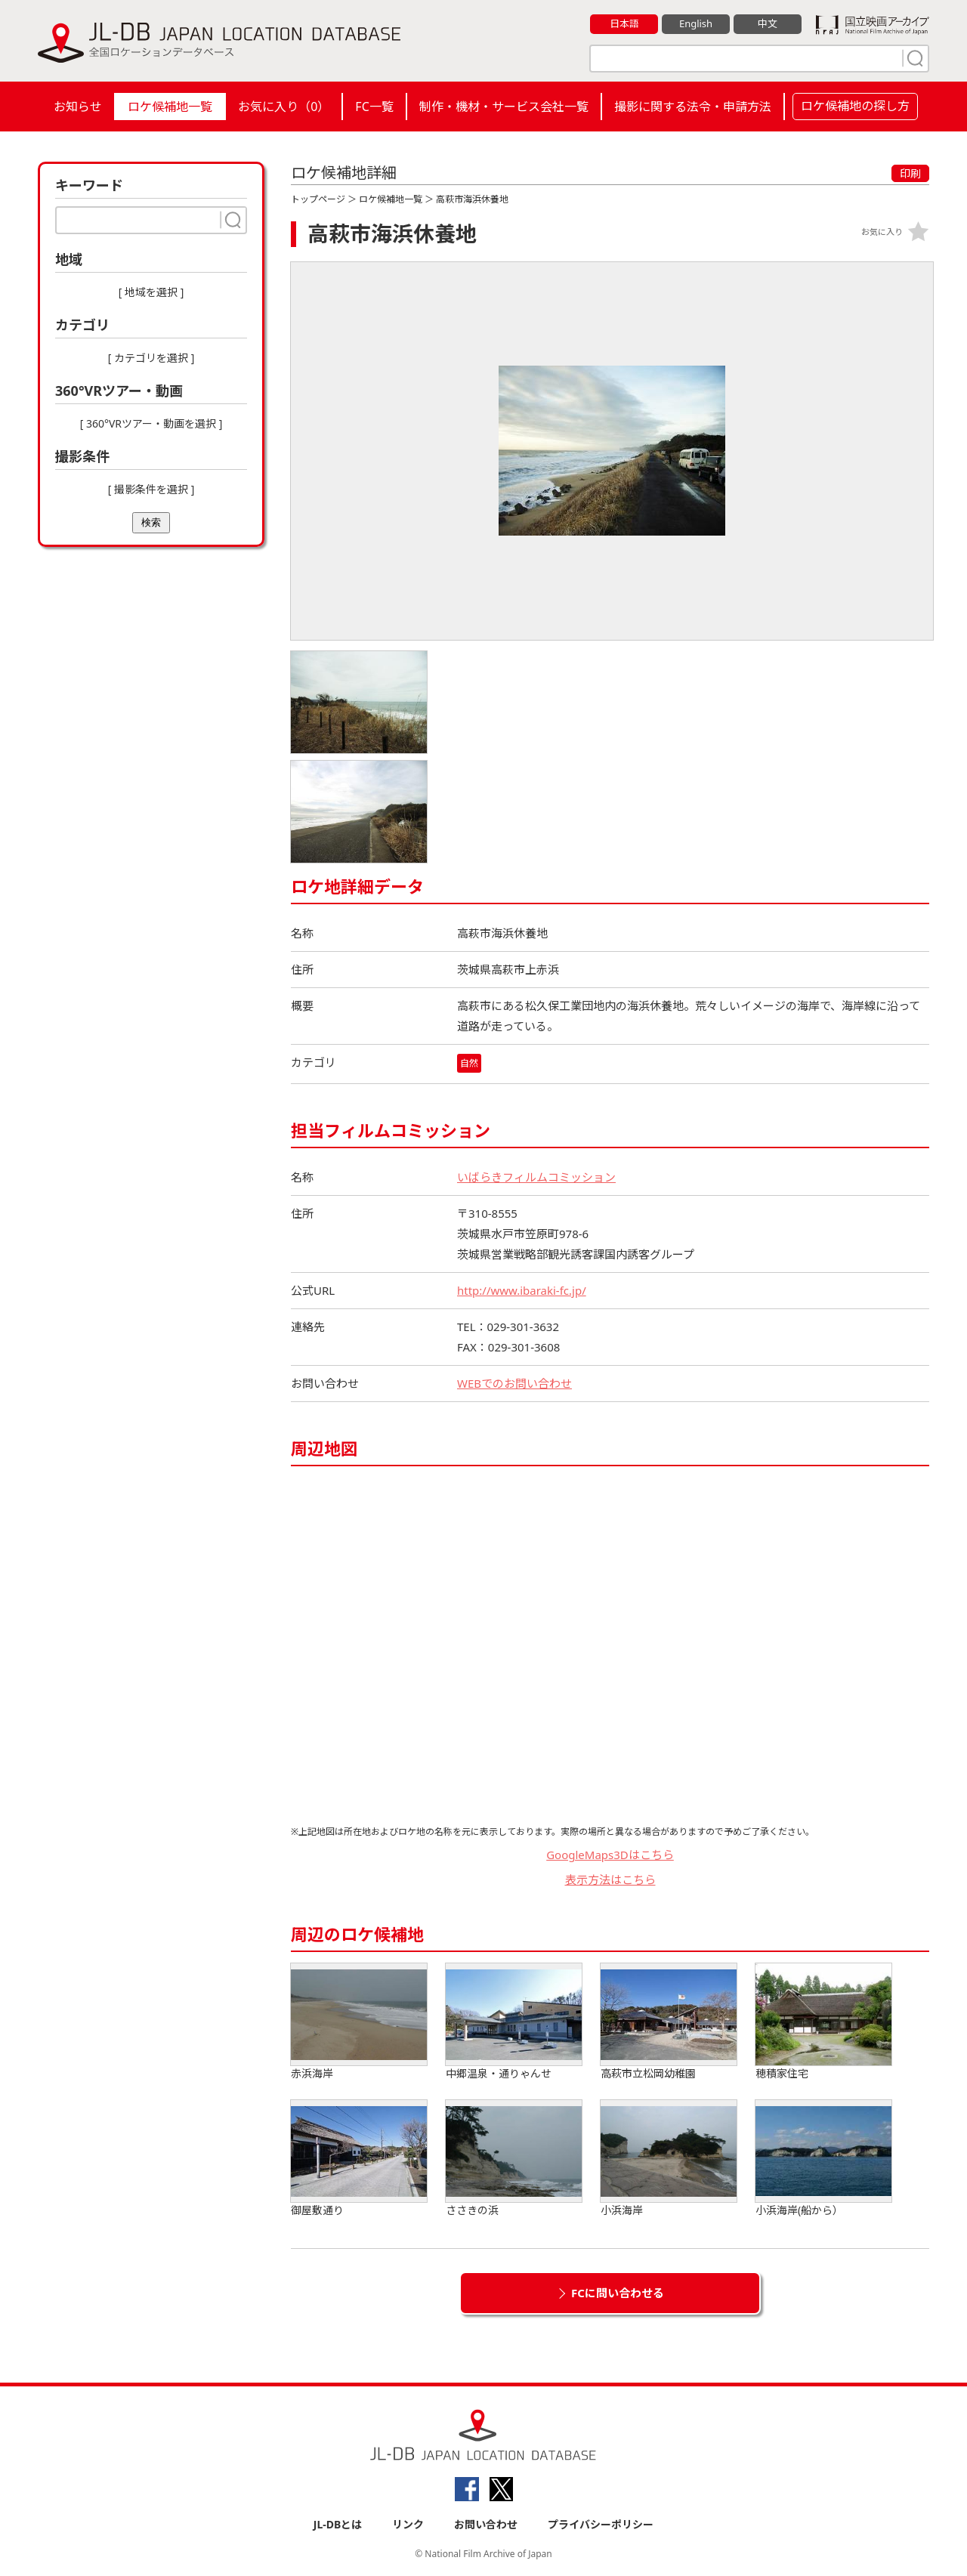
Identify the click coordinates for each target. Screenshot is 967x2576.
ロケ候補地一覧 (170, 106)
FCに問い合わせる (617, 2292)
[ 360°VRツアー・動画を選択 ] (151, 423)
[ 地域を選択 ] (151, 292)
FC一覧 (374, 106)
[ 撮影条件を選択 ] (151, 489)
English (695, 23)
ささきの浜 (514, 2158)
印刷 (910, 173)
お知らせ (78, 106)
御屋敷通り (359, 2158)
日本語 (624, 23)
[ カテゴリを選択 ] (151, 358)
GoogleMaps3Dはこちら (610, 1854)
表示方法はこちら (610, 1879)
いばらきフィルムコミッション (536, 1177)
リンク (408, 2524)
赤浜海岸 (359, 2021)
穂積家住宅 (823, 2021)
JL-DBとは (338, 2524)
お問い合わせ (485, 2524)
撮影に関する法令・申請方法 (692, 106)
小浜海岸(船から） (823, 2158)
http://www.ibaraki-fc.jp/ (521, 1290)
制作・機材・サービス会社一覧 (504, 106)
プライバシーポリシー (600, 2524)
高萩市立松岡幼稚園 (669, 2021)
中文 (767, 23)
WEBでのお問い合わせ (514, 1383)
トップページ (318, 199)
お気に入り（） (283, 106)
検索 (151, 522)
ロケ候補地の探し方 (855, 105)
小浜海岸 (669, 2158)
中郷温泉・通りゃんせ (514, 2021)
